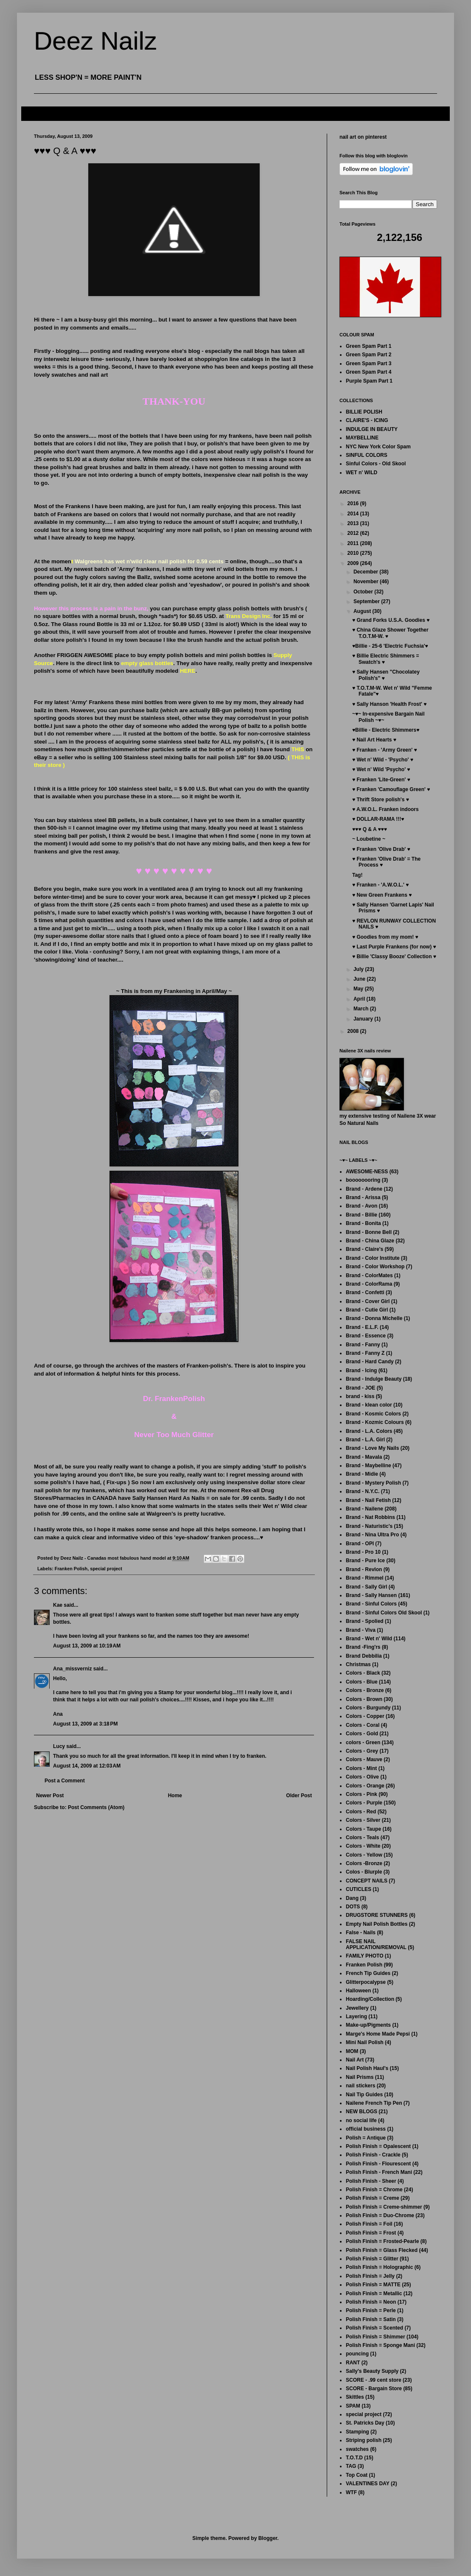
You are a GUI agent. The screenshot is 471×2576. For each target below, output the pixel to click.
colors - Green (363, 1742)
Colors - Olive (362, 1777)
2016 (354, 503)
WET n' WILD (361, 472)
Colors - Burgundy (368, 1708)
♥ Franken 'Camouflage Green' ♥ (391, 789)
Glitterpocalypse (366, 1982)
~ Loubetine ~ (368, 839)
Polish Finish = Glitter (372, 2259)
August (363, 611)
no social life (361, 2120)
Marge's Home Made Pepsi (378, 2034)
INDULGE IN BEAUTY (372, 429)
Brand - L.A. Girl (365, 1440)
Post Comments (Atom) (96, 1807)
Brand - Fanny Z (365, 1353)
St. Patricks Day (365, 2423)
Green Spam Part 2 (368, 355)
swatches (357, 2449)
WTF (351, 2492)
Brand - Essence (366, 1336)
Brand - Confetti (365, 1292)
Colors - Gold (362, 1734)
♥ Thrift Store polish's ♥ (380, 800)
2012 (354, 533)
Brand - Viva (361, 1630)
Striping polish (363, 2440)
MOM (352, 2051)
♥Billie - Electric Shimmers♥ (385, 730)
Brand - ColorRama (369, 1284)
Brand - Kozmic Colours (375, 1422)
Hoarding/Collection (370, 1999)
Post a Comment (65, 1781)
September (367, 601)
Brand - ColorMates (369, 1275)
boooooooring (363, 1180)
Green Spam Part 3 (368, 363)
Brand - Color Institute (373, 1258)
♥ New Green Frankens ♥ (382, 895)
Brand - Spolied (365, 1621)
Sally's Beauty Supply (372, 2371)
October (363, 592)
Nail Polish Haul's (367, 2068)
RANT (353, 2363)
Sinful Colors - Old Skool (376, 464)
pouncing (357, 2354)
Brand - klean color (369, 1405)
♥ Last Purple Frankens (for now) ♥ (394, 947)
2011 (354, 543)
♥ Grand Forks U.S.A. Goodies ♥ (390, 620)
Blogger (268, 2538)
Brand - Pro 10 (363, 1552)
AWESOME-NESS (367, 1172)
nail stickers (360, 2086)
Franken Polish (71, 1568)
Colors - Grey (362, 1751)
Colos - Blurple (364, 1872)
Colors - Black (363, 1673)
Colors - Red (361, 1812)
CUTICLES (358, 1889)
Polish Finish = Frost (371, 2233)
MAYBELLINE (362, 438)
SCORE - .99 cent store (373, 2380)
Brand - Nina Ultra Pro (372, 1535)
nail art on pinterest (363, 137)
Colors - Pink (361, 1794)
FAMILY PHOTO (364, 1956)
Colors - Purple (364, 1803)
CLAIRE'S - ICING (367, 420)
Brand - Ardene (364, 1189)
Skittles (355, 2397)
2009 (354, 563)
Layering (356, 2016)
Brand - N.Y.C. (362, 1491)
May (359, 989)
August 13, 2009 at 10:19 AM (87, 1646)
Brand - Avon (361, 1206)
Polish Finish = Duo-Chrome (380, 2215)
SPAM (353, 2406)
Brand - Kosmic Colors (373, 1414)
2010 (354, 553)
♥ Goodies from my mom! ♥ (385, 937)
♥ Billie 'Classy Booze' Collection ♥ (394, 956)
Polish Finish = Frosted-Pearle (382, 2241)
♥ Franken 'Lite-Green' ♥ (381, 780)
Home (175, 1795)
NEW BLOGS (361, 2112)
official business (366, 2129)
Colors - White (363, 1846)
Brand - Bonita (363, 1223)
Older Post (299, 1795)
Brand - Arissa (363, 1197)
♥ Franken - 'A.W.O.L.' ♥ (380, 885)
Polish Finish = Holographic (379, 2267)
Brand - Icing (361, 1370)
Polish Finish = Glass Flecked (382, 2250)
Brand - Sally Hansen (371, 1595)
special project (106, 1568)
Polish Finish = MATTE (373, 2285)
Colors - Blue (362, 1682)
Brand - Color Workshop (375, 1267)
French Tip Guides (368, 1973)
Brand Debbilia (364, 1656)
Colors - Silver (363, 1820)
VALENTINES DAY (368, 2483)
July (359, 969)
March (361, 1009)
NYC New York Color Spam (378, 447)
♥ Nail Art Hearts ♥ (374, 740)
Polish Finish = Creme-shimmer (384, 2207)
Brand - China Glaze (370, 1241)
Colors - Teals (362, 1837)
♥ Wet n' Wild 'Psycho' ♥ (381, 769)
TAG (351, 2466)
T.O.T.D (354, 2458)
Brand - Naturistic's (369, 1526)
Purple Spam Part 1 (369, 381)
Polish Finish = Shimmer (375, 2337)
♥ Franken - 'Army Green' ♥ (384, 750)
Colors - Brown (364, 1699)
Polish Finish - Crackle (373, 2155)
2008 (354, 1031)
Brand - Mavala (364, 1457)
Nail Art (355, 2060)
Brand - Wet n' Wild (369, 1639)
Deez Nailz (95, 41)
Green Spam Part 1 (368, 346)
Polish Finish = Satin (371, 2319)
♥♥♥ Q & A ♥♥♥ (369, 829)
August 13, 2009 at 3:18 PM (85, 1724)
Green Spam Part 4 (368, 372)
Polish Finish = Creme (372, 2198)
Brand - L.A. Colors (369, 1431)
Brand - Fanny (363, 1345)
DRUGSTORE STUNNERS (377, 1915)
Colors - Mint (361, 1768)
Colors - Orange (365, 1786)
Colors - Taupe (363, 1829)
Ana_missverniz (72, 1669)
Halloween (358, 1991)
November (366, 582)
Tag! (357, 875)
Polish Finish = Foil (369, 2224)
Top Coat (356, 2475)
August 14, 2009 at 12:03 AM (87, 1766)
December (366, 572)
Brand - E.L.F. (362, 1327)
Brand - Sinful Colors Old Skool (384, 1613)
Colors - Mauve (364, 1759)
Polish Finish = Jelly (370, 2276)
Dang (352, 1898)
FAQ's (35, 113)
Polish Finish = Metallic (374, 2293)
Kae (57, 1605)
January (363, 1019)
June (360, 979)
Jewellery (357, 2008)
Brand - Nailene (364, 1509)
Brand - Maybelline (368, 1465)
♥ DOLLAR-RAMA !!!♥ (378, 819)
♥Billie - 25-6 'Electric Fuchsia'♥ (390, 646)
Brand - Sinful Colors (371, 1604)
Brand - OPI (360, 1544)
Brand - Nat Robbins (370, 1517)
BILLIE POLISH (364, 412)
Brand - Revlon (364, 1569)
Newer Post (50, 1795)
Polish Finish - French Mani (379, 2172)
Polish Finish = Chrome (374, 2190)
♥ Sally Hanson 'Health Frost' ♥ (389, 704)
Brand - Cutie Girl (367, 1310)
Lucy (59, 1746)
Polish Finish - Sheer (371, 2181)
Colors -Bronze (364, 1863)
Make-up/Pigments (368, 2025)
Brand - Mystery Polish (373, 1483)
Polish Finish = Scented (374, 2328)
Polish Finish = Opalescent (378, 2146)
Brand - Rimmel (365, 1578)
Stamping (357, 2432)
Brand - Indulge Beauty (373, 1379)
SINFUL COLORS (366, 455)
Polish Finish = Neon (371, 2302)
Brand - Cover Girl (368, 1301)
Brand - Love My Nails (372, 1448)
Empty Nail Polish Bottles (376, 1924)
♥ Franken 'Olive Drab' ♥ (381, 849)
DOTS (353, 1907)
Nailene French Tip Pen (374, 2103)
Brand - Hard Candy (370, 1362)
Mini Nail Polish (365, 2042)
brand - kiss (360, 1396)
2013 (354, 523)
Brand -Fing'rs (363, 1647)
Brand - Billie (361, 1215)
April (360, 999)
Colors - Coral (362, 1725)
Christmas (358, 1664)
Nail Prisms (359, 2077)
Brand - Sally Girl (366, 1587)
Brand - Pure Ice (365, 1561)
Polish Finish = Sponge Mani (380, 2345)
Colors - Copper (365, 1716)
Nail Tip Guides (364, 2095)
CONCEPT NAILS (366, 1881)
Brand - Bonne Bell (369, 1232)
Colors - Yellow (364, 1855)
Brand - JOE (360, 1388)
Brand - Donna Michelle (374, 1318)
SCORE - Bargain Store (374, 2388)
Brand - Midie (362, 1474)
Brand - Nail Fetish (368, 1500)
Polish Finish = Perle (371, 2310)
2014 (354, 514)
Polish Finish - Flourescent (378, 2164)
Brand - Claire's (364, 1249)
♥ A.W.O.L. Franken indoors (385, 809)
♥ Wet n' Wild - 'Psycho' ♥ (382, 760)
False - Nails (361, 1932)
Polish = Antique (366, 2138)
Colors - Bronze (365, 1690)
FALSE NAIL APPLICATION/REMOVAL (376, 1944)
